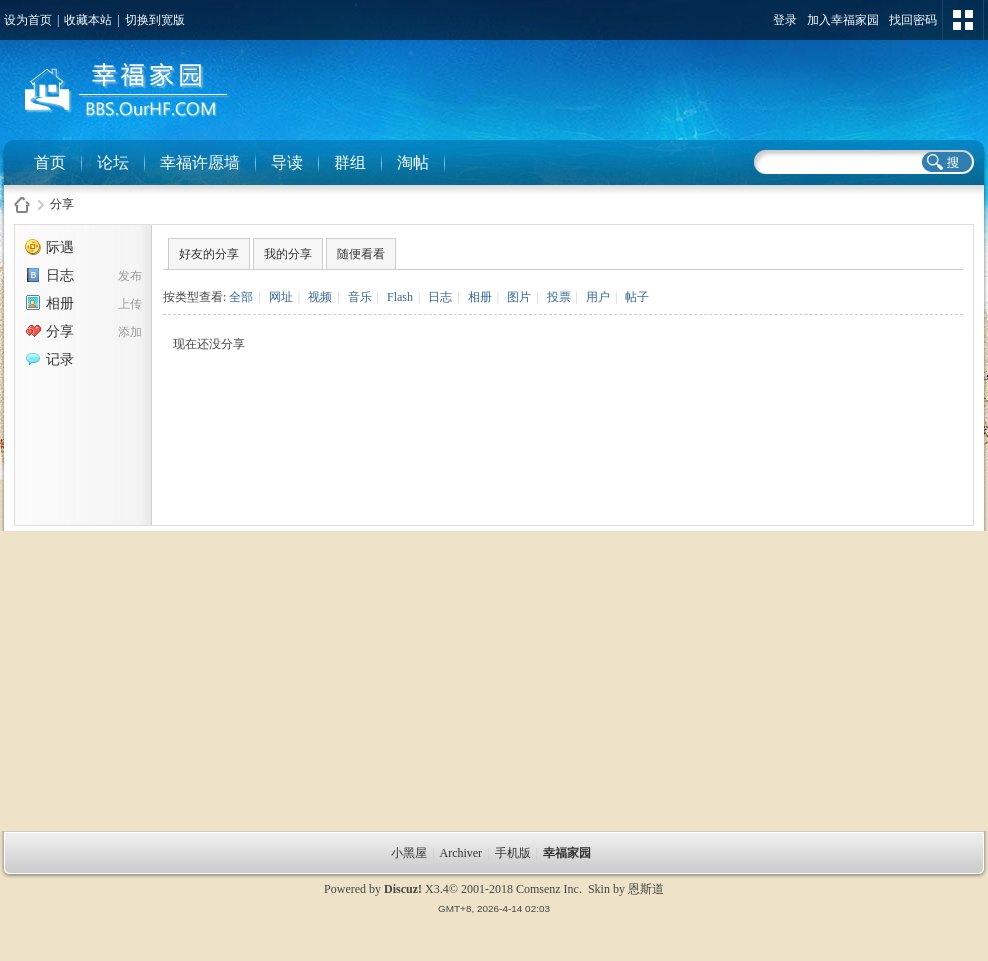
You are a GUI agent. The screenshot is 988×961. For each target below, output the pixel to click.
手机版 (513, 853)
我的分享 (288, 254)
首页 (50, 162)
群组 (350, 162)
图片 (519, 297)
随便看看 (361, 254)
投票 (559, 297)
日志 (49, 275)
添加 (130, 332)
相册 (49, 303)
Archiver (460, 853)
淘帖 (413, 162)
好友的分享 (209, 254)
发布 (130, 276)
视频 (320, 297)
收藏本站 (88, 20)
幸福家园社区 (22, 204)
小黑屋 (409, 853)
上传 (130, 304)
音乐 (360, 297)
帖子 (637, 297)
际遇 (49, 247)
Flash (400, 297)
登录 (785, 20)
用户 (598, 297)
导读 (287, 162)
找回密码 (913, 20)
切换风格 (963, 20)
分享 (62, 204)
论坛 (113, 162)
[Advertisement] (494, 681)
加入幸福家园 (843, 20)
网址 (281, 297)
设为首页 (28, 20)
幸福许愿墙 (200, 162)
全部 (241, 297)
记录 (49, 359)
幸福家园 (568, 853)
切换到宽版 (155, 20)
